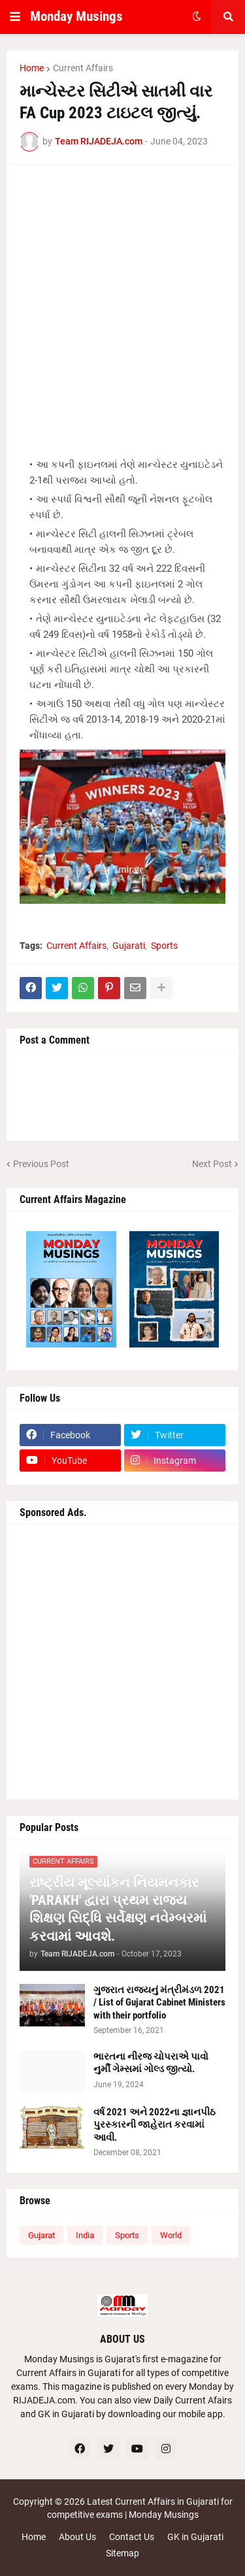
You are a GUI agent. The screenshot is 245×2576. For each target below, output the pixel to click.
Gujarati (128, 945)
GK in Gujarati (195, 2537)
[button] (15, 17)
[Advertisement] (122, 300)
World (171, 2235)
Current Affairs (83, 68)
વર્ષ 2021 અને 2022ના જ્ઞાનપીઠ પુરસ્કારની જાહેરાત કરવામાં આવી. (154, 2124)
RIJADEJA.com (44, 2400)
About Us (77, 2537)
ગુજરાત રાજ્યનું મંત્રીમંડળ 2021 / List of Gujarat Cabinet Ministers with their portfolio (159, 2002)
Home (32, 68)
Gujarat (41, 2235)
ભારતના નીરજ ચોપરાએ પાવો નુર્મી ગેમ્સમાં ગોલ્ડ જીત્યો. (150, 2063)
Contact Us (131, 2537)
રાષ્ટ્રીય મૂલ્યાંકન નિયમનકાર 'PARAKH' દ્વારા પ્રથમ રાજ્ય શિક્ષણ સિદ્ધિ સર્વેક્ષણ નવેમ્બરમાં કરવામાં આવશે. (117, 1909)
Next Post (212, 1164)
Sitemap (122, 2553)
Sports (164, 945)
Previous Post (41, 1164)
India (85, 2235)
